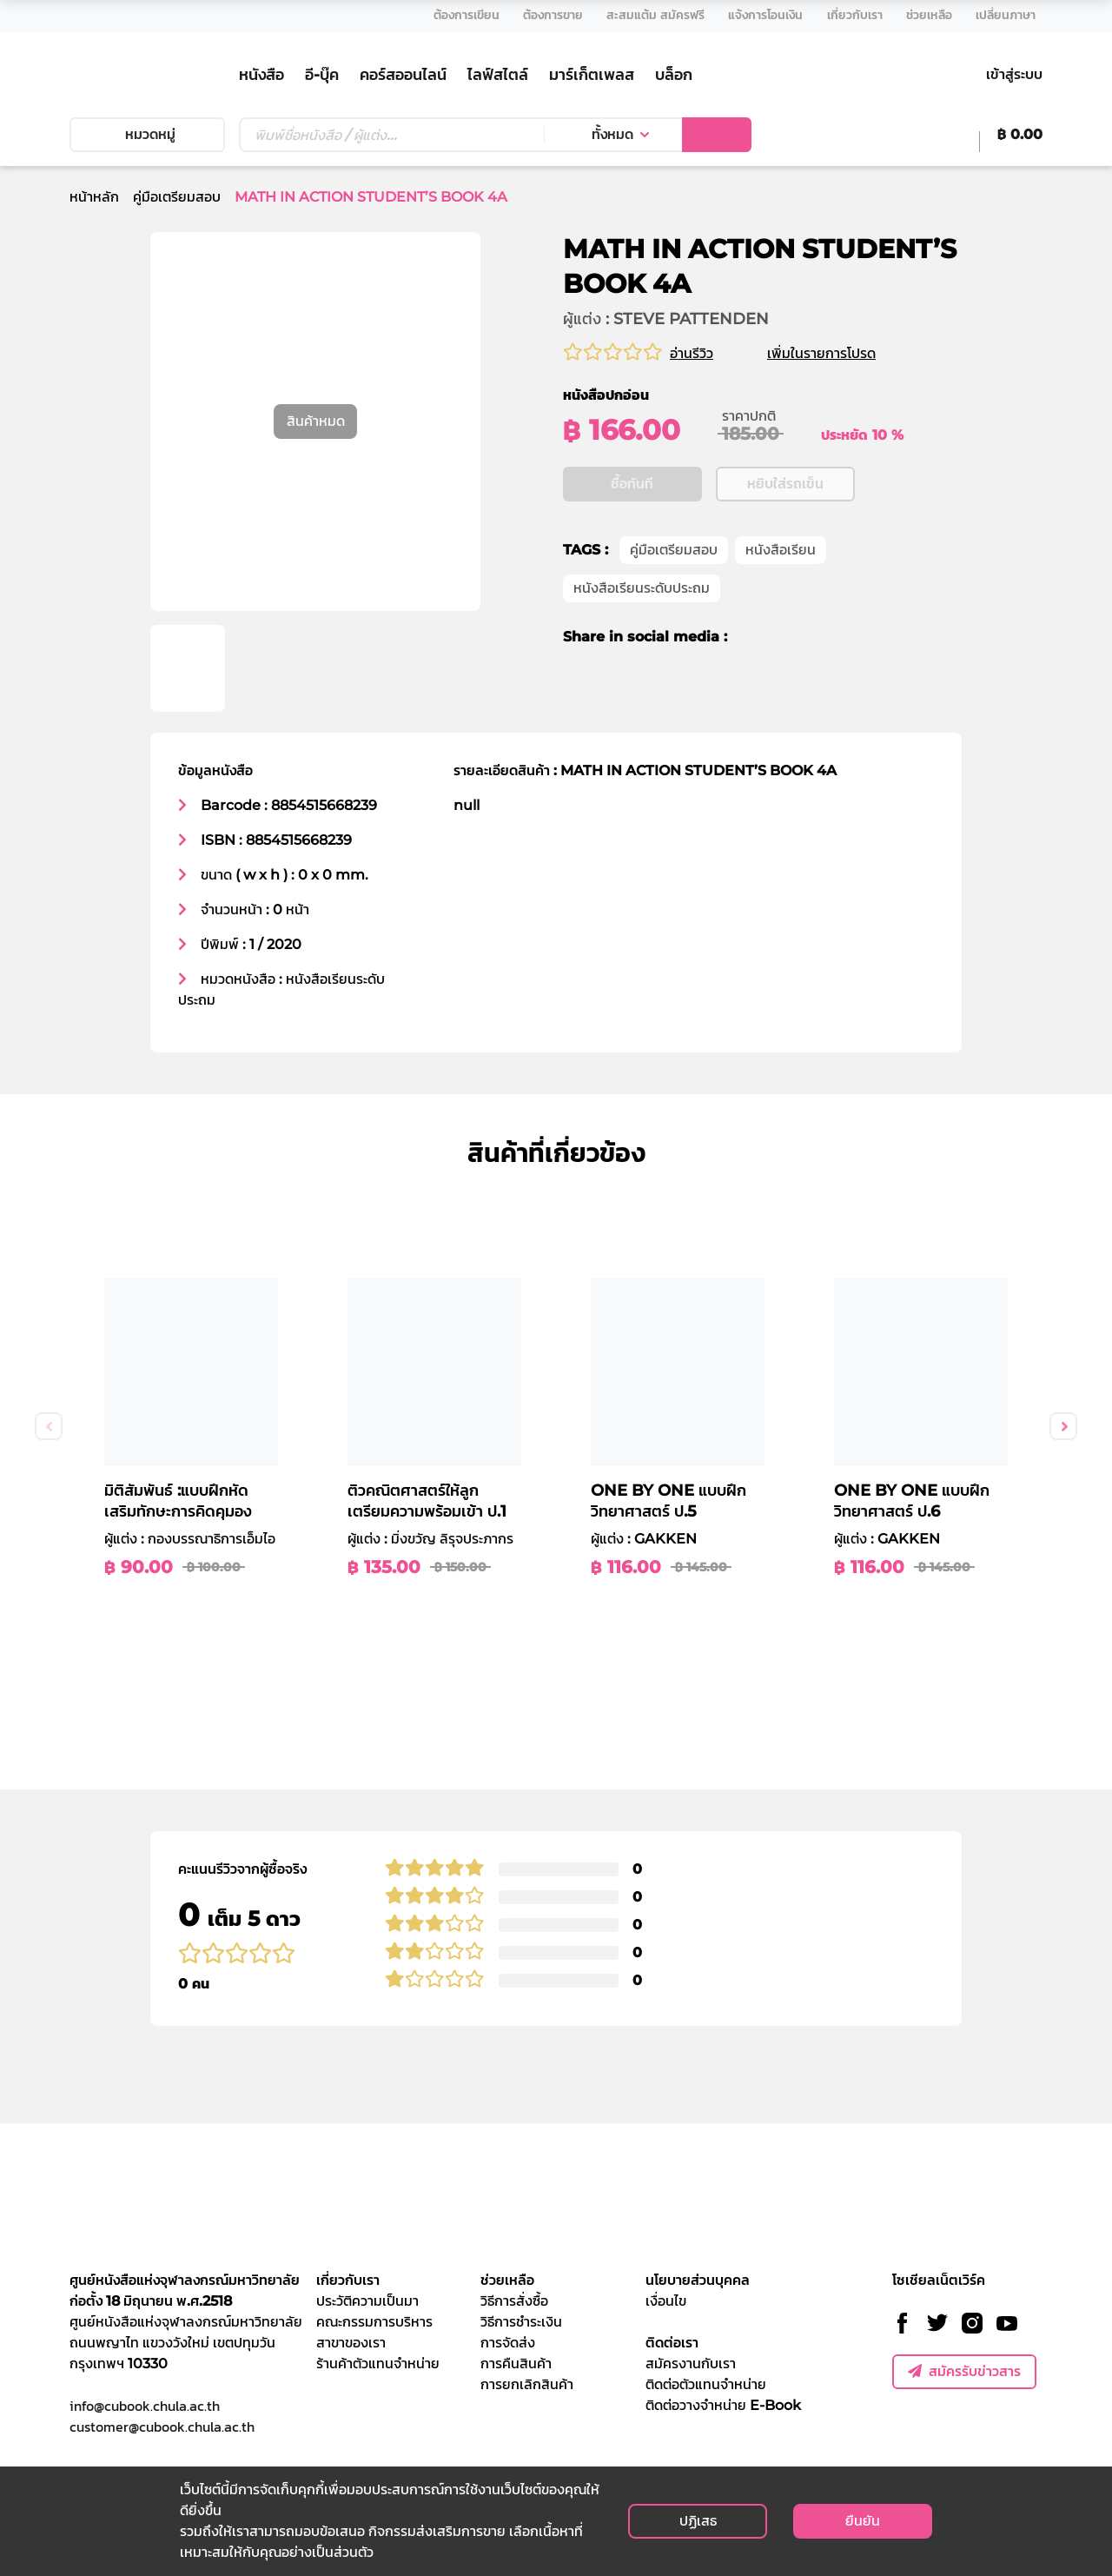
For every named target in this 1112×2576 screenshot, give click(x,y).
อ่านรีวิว (691, 353)
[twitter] (781, 637)
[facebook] (752, 637)
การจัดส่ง (507, 2342)
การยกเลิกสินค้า (526, 2384)
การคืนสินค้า (516, 2363)
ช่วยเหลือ (507, 2280)
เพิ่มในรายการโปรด (842, 353)
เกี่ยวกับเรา (348, 2280)
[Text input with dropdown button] (391, 134)
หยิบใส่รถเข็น (785, 484)
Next (1063, 1426)
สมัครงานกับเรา (690, 2363)
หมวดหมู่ (146, 134)
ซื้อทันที (632, 484)
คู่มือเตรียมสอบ (177, 197)
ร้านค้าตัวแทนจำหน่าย (378, 2363)
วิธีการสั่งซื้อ (514, 2301)
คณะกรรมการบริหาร (374, 2322)
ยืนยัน (862, 2521)
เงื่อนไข (665, 2301)
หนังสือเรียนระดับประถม (641, 589)
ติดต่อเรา (671, 2342)
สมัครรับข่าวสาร (964, 2371)
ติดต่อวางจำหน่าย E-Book (723, 2405)
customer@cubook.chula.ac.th (162, 2426)
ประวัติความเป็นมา (367, 2301)
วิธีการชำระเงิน (521, 2322)
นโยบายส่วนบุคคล (697, 2280)
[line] (814, 637)
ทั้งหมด (612, 134)
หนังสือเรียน (780, 550)
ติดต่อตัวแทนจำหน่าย (705, 2384)
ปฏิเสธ (698, 2521)
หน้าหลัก (94, 197)
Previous (49, 1426)
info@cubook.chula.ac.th (145, 2405)
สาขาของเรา (351, 2342)
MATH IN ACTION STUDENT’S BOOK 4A (371, 197)
